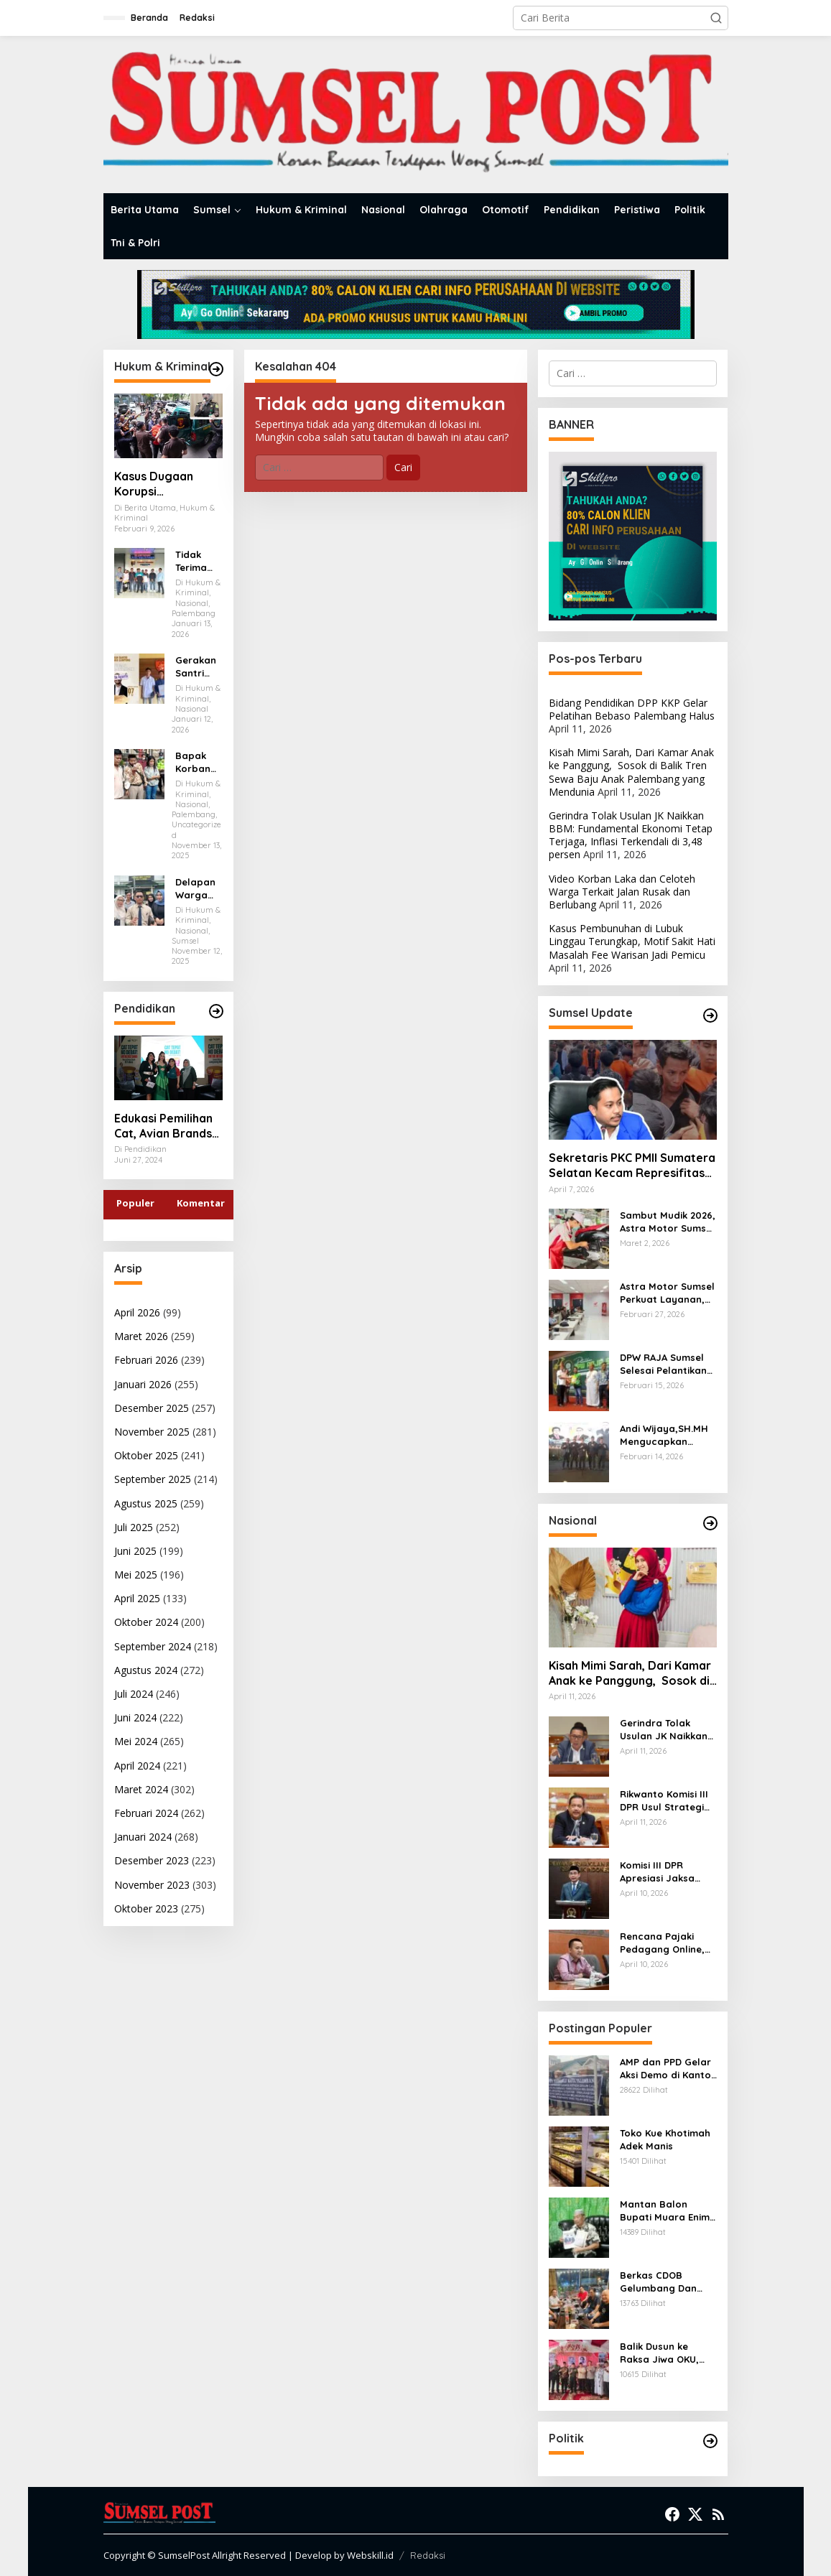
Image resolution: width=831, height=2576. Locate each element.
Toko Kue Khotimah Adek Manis (665, 2139)
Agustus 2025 (145, 1503)
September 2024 (152, 1646)
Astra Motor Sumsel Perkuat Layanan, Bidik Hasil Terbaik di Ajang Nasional (667, 1293)
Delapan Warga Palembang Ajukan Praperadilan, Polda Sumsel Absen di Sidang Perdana (198, 888)
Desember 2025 (151, 1408)
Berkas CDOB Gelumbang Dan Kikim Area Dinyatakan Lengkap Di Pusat (661, 2281)
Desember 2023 (151, 1860)
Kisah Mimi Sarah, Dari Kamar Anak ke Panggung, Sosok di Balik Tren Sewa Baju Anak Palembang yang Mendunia (631, 772)
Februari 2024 (146, 1813)
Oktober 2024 (146, 1622)
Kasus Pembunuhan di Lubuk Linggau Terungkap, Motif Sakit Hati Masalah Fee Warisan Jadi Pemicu (632, 941)
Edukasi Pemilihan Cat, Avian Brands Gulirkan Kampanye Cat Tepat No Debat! (168, 1126)
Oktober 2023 (146, 1908)
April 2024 (137, 1765)
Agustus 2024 (145, 1670)
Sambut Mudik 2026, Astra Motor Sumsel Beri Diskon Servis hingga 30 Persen (667, 1221)
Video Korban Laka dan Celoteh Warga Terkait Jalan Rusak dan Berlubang (622, 891)
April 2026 (137, 1312)
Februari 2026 (146, 1360)
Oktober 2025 (146, 1455)
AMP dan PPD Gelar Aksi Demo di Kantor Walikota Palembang (667, 2068)
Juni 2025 (135, 1551)
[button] (716, 18)
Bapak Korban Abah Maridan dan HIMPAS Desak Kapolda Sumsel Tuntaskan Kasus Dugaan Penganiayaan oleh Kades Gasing (197, 762)
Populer (135, 1202)
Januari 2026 (143, 1384)
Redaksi (427, 2555)
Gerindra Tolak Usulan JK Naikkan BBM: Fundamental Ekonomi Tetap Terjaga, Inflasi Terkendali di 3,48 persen (630, 835)
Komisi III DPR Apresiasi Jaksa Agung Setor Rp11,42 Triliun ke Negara (667, 1871)
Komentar (201, 1202)
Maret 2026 (141, 1336)
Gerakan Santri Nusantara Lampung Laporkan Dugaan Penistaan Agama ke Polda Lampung (199, 666)
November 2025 (152, 1431)
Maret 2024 (141, 1789)
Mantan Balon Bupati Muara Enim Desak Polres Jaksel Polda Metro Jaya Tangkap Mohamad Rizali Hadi (667, 2210)
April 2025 (137, 1598)
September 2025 (152, 1479)
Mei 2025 (135, 1574)
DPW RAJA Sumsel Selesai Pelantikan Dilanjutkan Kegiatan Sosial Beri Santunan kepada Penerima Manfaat (668, 1364)
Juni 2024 (135, 1717)
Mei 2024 (135, 1741)
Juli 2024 (133, 1694)
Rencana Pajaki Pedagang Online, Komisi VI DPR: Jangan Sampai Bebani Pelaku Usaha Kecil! (662, 1943)
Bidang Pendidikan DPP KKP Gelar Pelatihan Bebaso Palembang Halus (632, 709)
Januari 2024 (143, 1836)
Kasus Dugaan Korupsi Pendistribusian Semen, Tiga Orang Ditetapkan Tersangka (168, 484)
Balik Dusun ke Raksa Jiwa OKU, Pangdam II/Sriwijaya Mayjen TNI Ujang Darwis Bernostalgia (665, 2353)
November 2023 (152, 1885)
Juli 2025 (133, 1527)
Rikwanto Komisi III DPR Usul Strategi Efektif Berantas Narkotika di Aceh (664, 1800)
